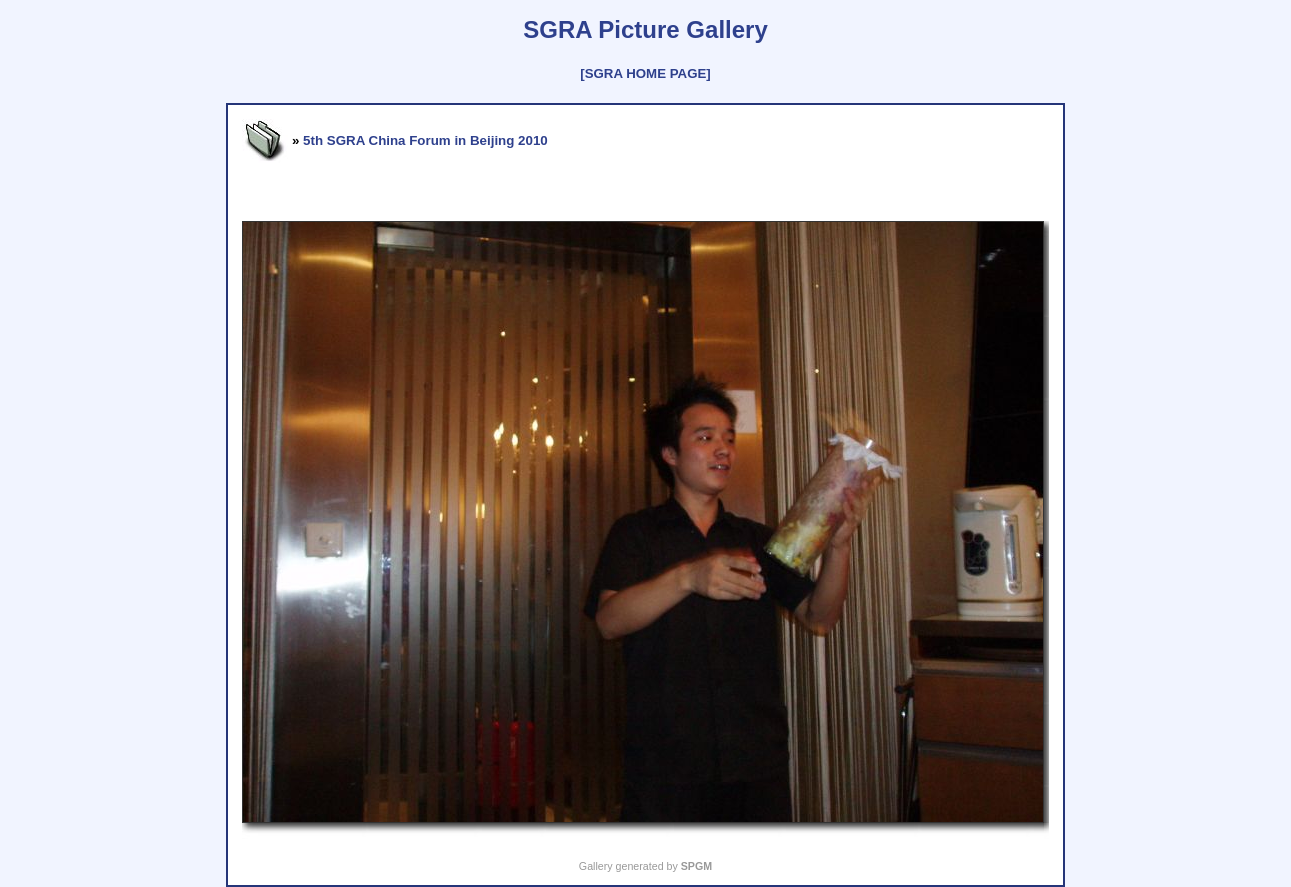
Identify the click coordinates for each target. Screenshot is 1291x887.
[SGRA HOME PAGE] (645, 73)
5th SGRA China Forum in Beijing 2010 (425, 140)
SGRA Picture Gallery (645, 29)
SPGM (696, 866)
